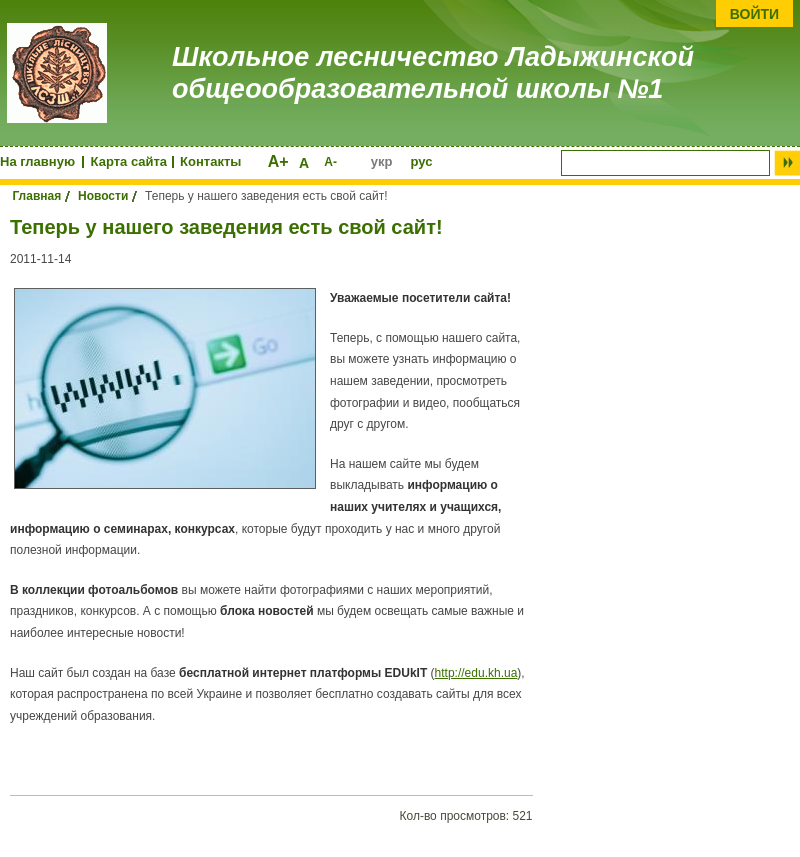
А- (330, 162)
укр (382, 161)
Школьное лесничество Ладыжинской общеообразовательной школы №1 (433, 73)
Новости (103, 196)
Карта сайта (129, 161)
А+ (278, 161)
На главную (37, 161)
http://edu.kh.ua (476, 673)
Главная (36, 196)
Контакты (210, 161)
